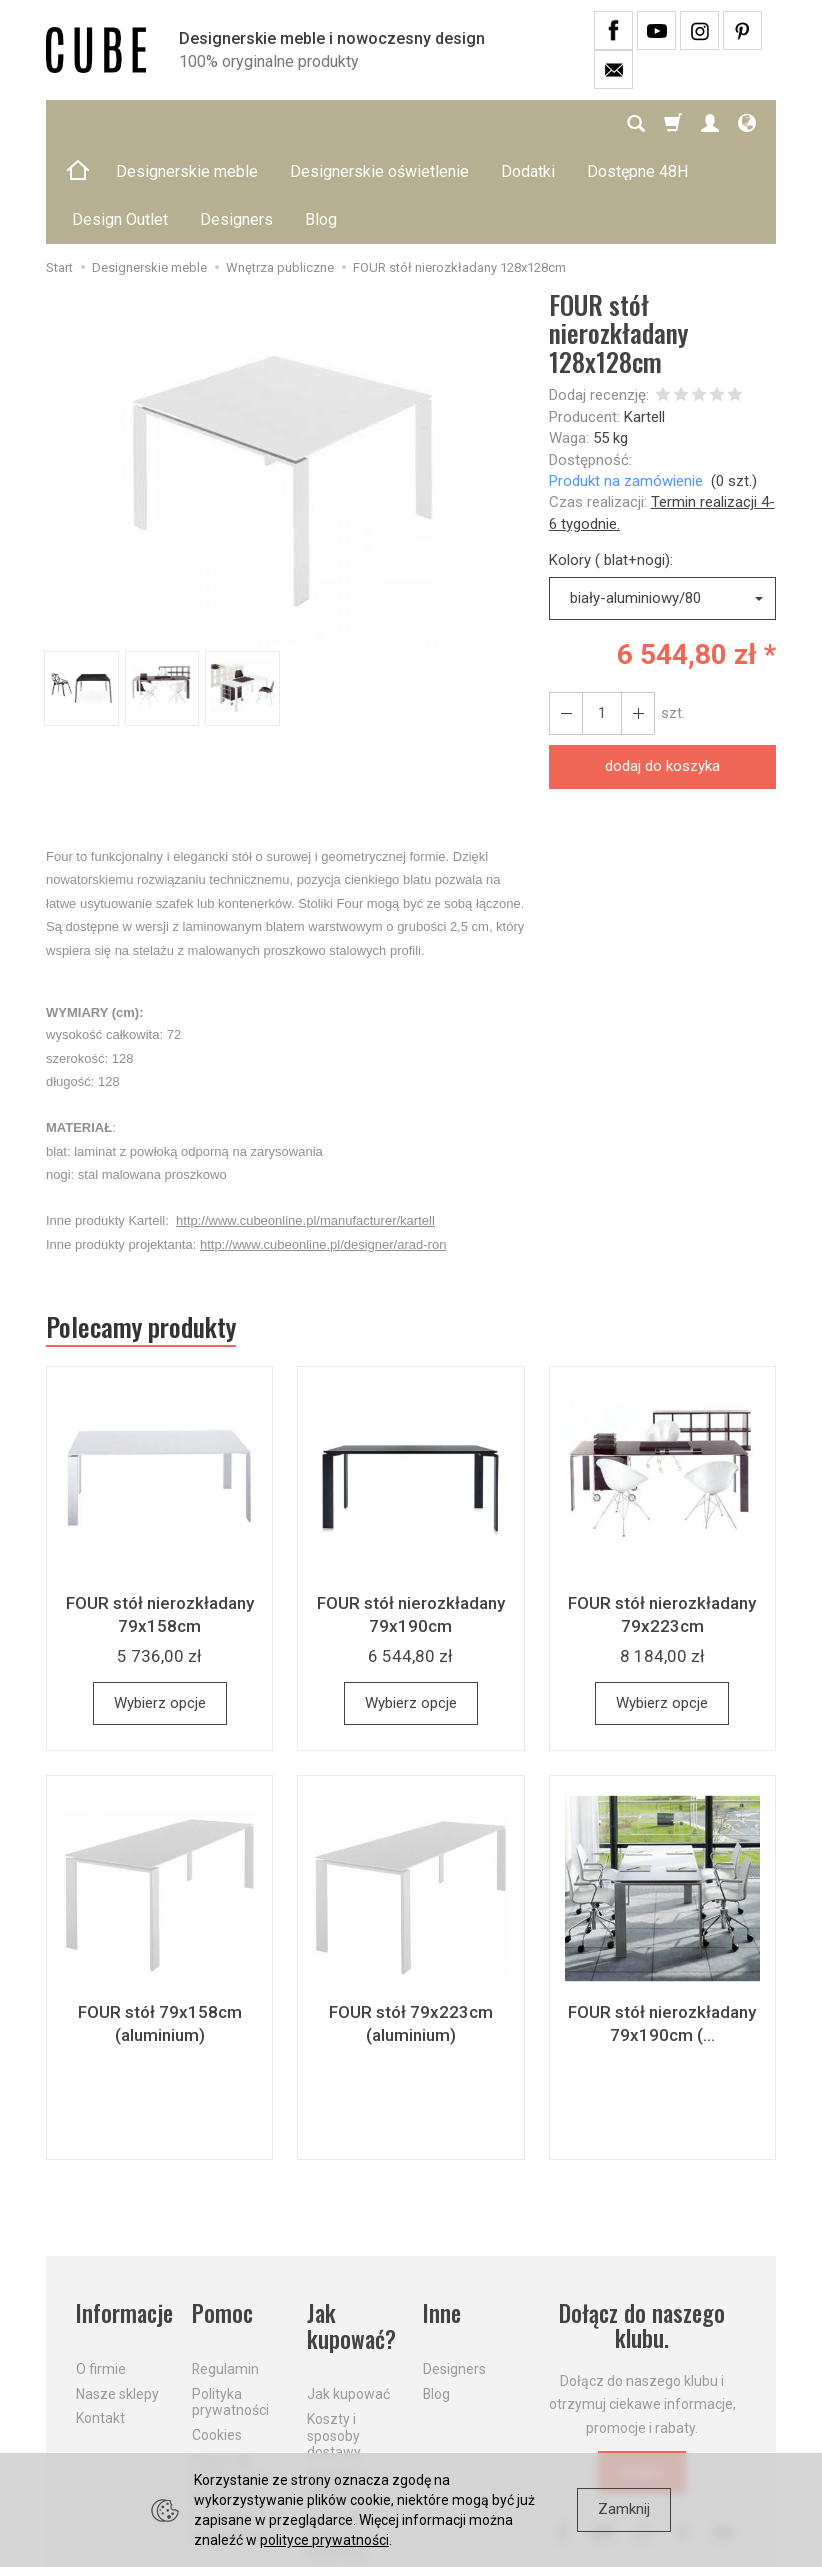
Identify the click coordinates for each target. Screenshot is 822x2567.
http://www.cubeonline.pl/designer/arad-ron (323, 1148)
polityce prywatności (324, 2540)
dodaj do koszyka (662, 670)
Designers (454, 2273)
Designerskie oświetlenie (379, 123)
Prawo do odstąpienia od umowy (229, 2381)
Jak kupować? (351, 2230)
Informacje (122, 2217)
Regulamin (225, 2273)
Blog (436, 2297)
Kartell (644, 321)
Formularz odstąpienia (229, 2430)
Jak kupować (348, 2298)
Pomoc (222, 2217)
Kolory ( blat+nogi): (611, 464)
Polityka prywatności (230, 2305)
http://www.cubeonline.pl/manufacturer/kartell (305, 1124)
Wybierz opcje (160, 1607)
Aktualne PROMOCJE (344, 2389)
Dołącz (642, 2376)
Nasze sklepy (117, 2297)
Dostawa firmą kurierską (336, 2440)
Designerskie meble (187, 123)
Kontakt (100, 2322)
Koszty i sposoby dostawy (334, 2340)
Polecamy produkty (141, 1231)
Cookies (217, 2339)
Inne (442, 2217)
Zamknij (624, 2509)
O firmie (101, 2273)
